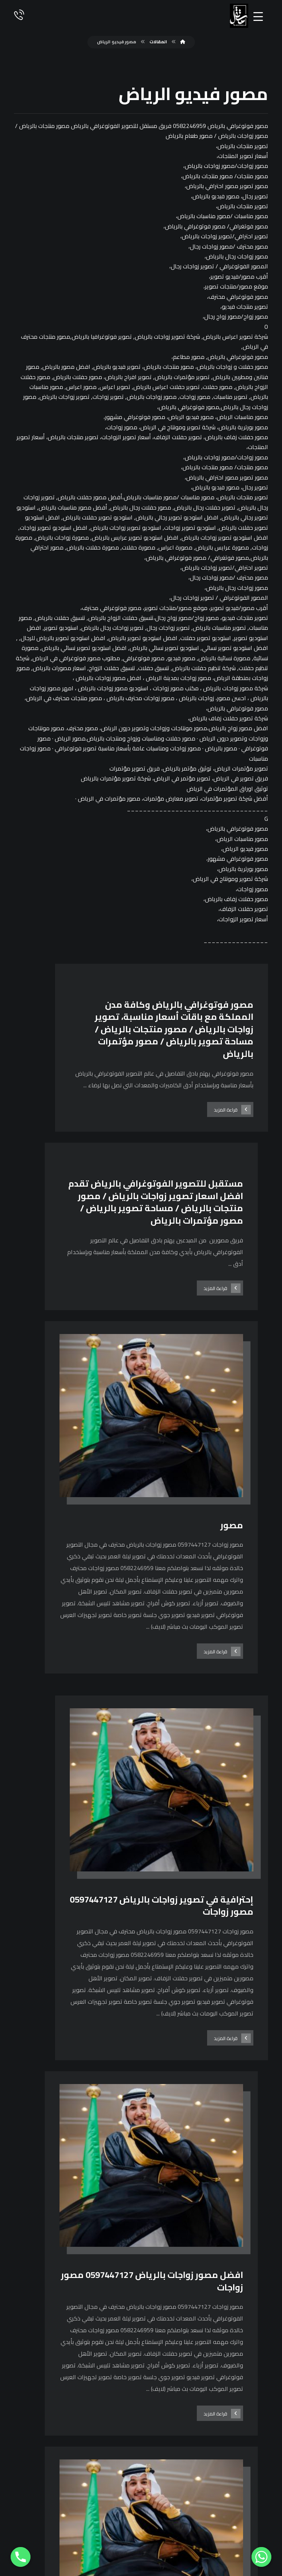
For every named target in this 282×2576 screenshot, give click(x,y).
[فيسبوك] (59, 2533)
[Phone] (20, 2557)
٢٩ (119, 2302)
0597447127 (141, 2423)
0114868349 (141, 2447)
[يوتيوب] (23, 2533)
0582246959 (141, 2435)
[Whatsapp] (261, 2557)
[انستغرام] (41, 2533)
